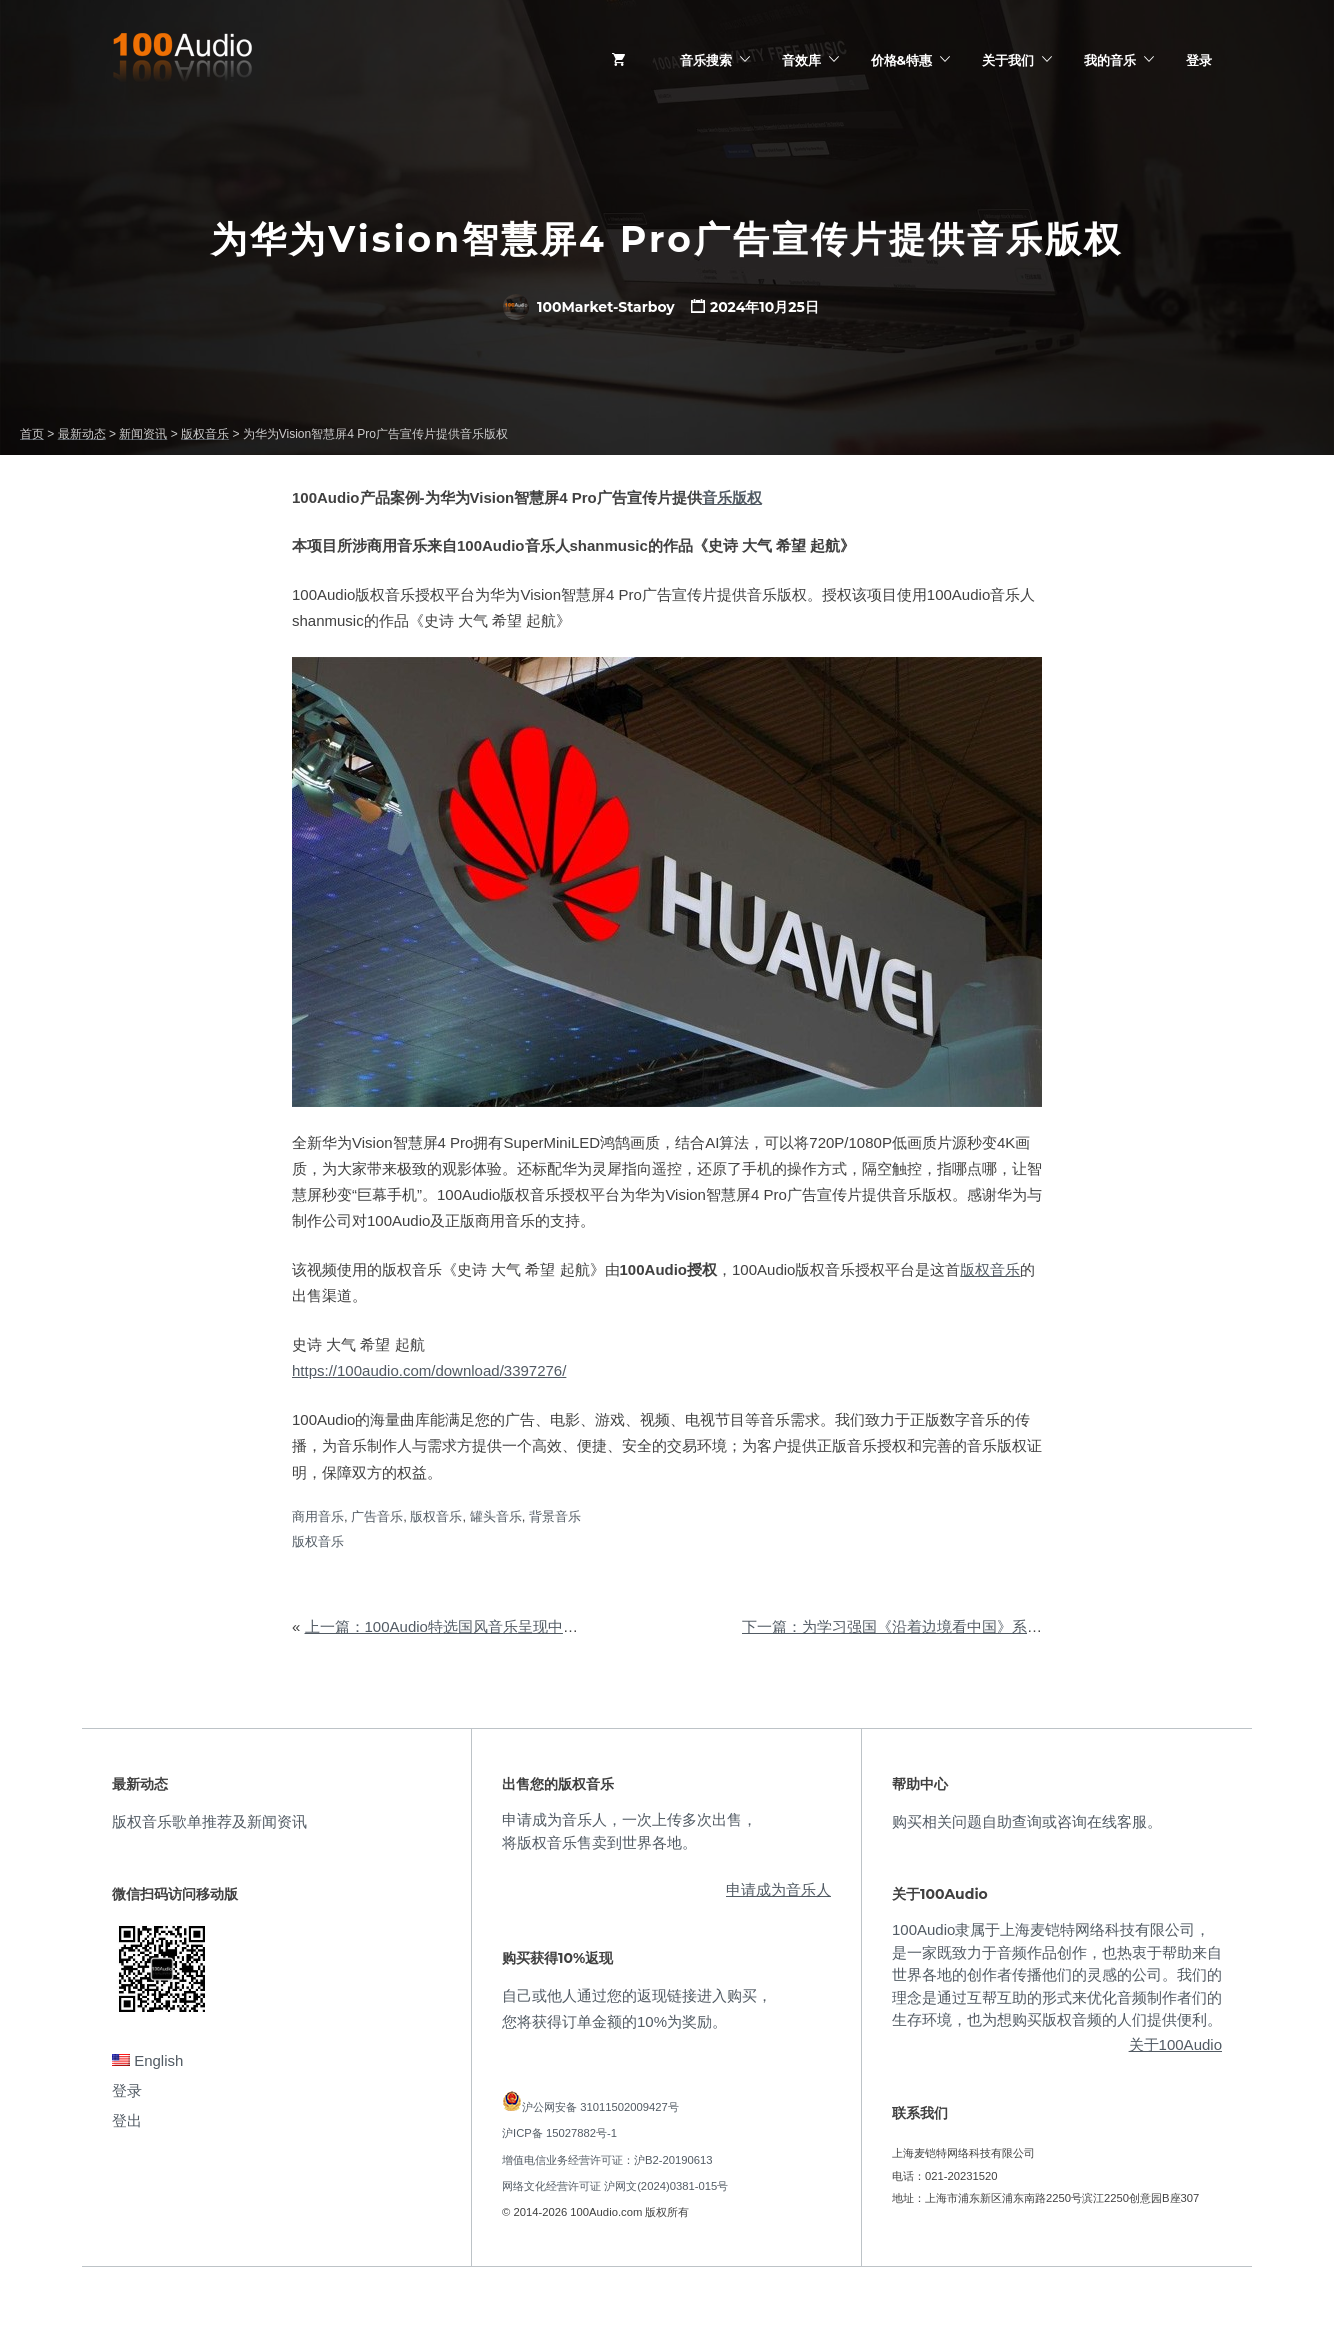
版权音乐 (990, 1269)
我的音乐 (1110, 60)
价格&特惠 (901, 60)
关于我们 (1008, 60)
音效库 (801, 60)
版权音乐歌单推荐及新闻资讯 (209, 1821)
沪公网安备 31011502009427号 (600, 2107)
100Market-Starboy (589, 307)
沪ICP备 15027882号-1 (559, 2133)
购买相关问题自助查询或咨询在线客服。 (1027, 1821)
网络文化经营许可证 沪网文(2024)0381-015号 (615, 2186)
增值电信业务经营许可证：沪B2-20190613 (607, 2160)
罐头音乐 (496, 1516)
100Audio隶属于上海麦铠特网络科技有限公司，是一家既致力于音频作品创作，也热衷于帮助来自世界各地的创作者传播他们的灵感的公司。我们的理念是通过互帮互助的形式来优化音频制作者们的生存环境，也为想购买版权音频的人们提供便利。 (1057, 1974)
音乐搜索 (706, 60)
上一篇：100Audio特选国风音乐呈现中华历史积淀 (471, 1626)
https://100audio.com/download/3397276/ (429, 1370)
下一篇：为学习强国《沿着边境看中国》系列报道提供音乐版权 (952, 1626)
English (147, 2060)
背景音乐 (555, 1516)
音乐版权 (732, 497)
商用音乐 (318, 1516)
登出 (127, 2120)
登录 (1199, 60)
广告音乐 (377, 1516)
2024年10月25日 (764, 307)
